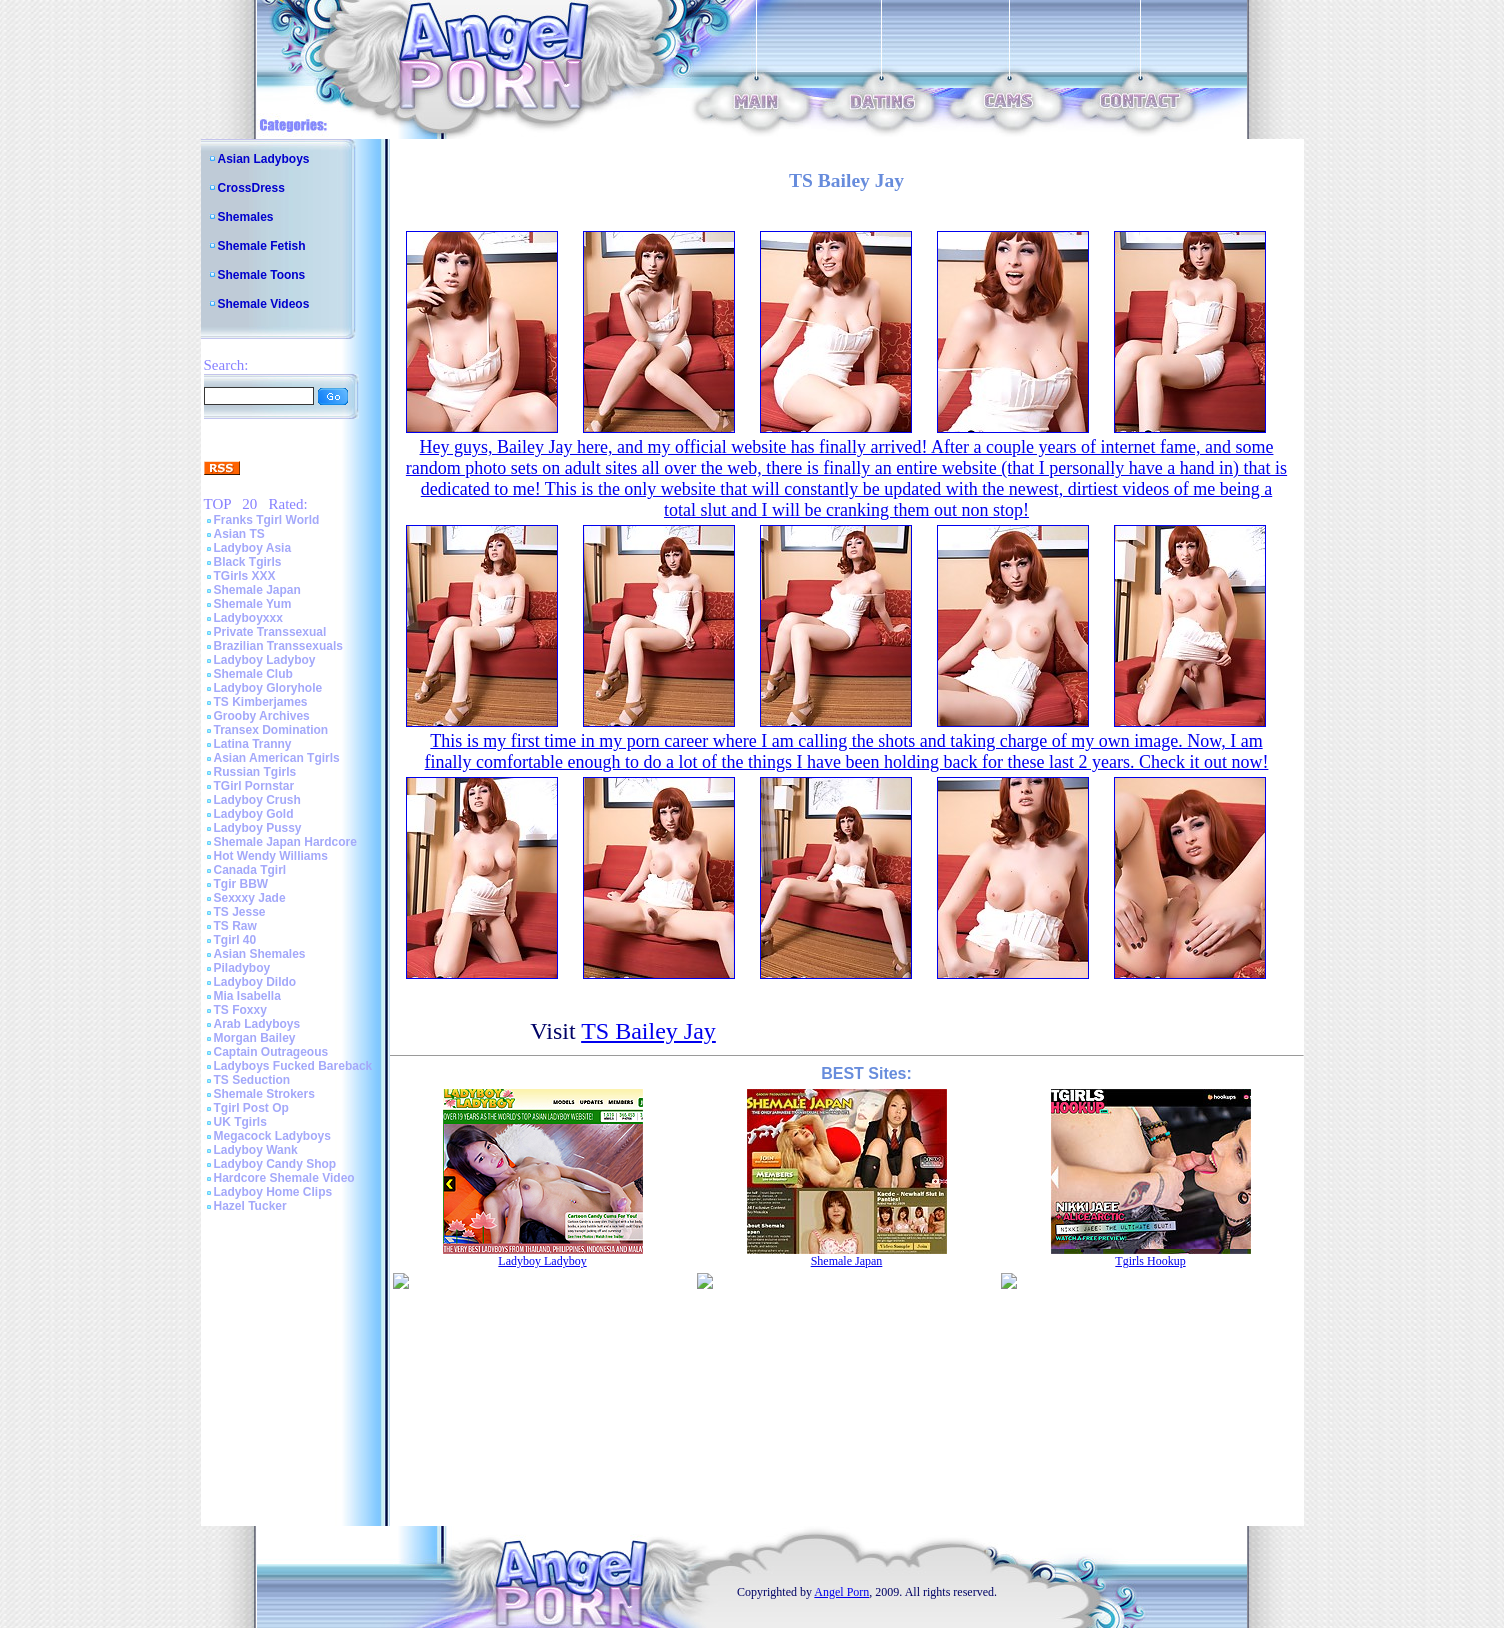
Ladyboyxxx (248, 618)
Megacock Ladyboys (272, 1136)
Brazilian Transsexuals (278, 646)
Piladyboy (242, 968)
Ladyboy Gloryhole (268, 688)
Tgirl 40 (235, 940)
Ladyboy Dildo (255, 982)
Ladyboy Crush (257, 800)
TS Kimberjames (261, 702)
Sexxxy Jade (250, 898)
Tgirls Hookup (1150, 1261)
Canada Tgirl (250, 870)
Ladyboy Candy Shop (275, 1164)
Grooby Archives (262, 716)
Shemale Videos (264, 304)
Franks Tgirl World (267, 520)
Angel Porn (841, 1592)
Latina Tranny (253, 744)
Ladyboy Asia (253, 548)
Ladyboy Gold (254, 814)
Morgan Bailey (255, 1038)
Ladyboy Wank (256, 1150)
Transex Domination (271, 730)
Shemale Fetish (262, 246)
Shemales (246, 217)
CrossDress (251, 188)
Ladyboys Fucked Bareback (293, 1066)
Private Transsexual (270, 632)
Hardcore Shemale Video (284, 1178)
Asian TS (239, 534)
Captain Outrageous (271, 1052)
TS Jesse (240, 912)
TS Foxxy (240, 1010)
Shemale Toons (262, 275)
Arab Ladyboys (257, 1024)
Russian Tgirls (255, 772)
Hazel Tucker (250, 1206)
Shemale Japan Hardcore (285, 842)
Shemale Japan (257, 590)
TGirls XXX (245, 576)
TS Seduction (252, 1080)
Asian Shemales (260, 954)
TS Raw (235, 926)
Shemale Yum (253, 604)
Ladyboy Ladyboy (265, 660)
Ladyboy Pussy (258, 828)
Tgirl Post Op (251, 1108)
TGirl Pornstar (254, 786)
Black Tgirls (248, 562)
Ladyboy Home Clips (273, 1192)
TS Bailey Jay (648, 1031)
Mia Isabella (247, 996)
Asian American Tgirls (277, 758)
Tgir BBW (241, 884)
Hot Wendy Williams (271, 856)
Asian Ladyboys (264, 159)
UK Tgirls (240, 1122)
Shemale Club (253, 674)
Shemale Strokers (264, 1094)
